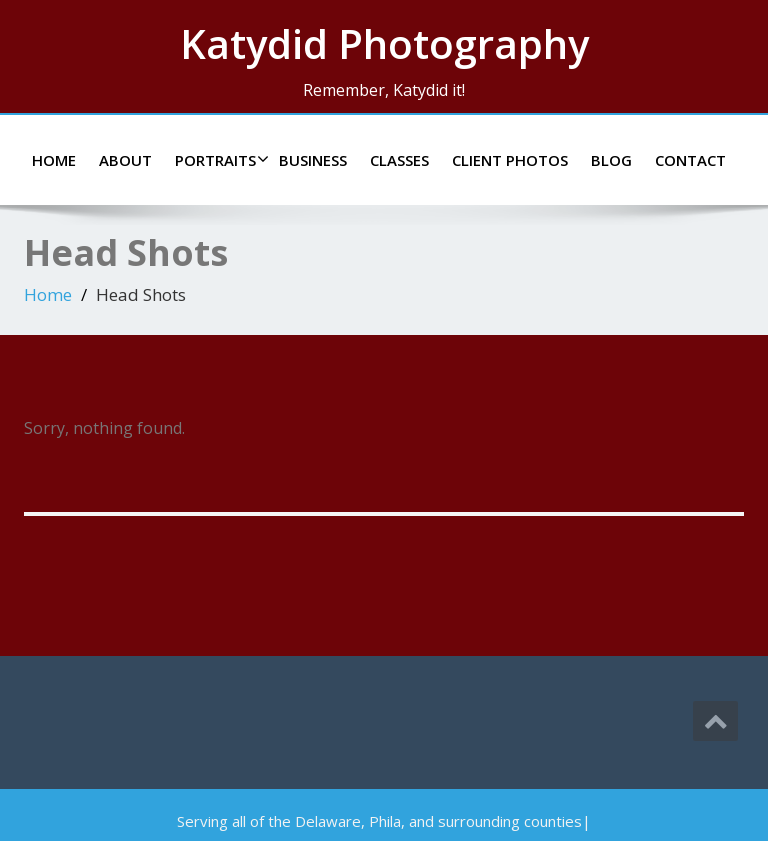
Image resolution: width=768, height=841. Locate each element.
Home (54, 160)
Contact (690, 160)
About (125, 160)
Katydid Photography (384, 43)
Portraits (219, 160)
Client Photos (510, 160)
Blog (611, 160)
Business (313, 160)
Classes (399, 160)
